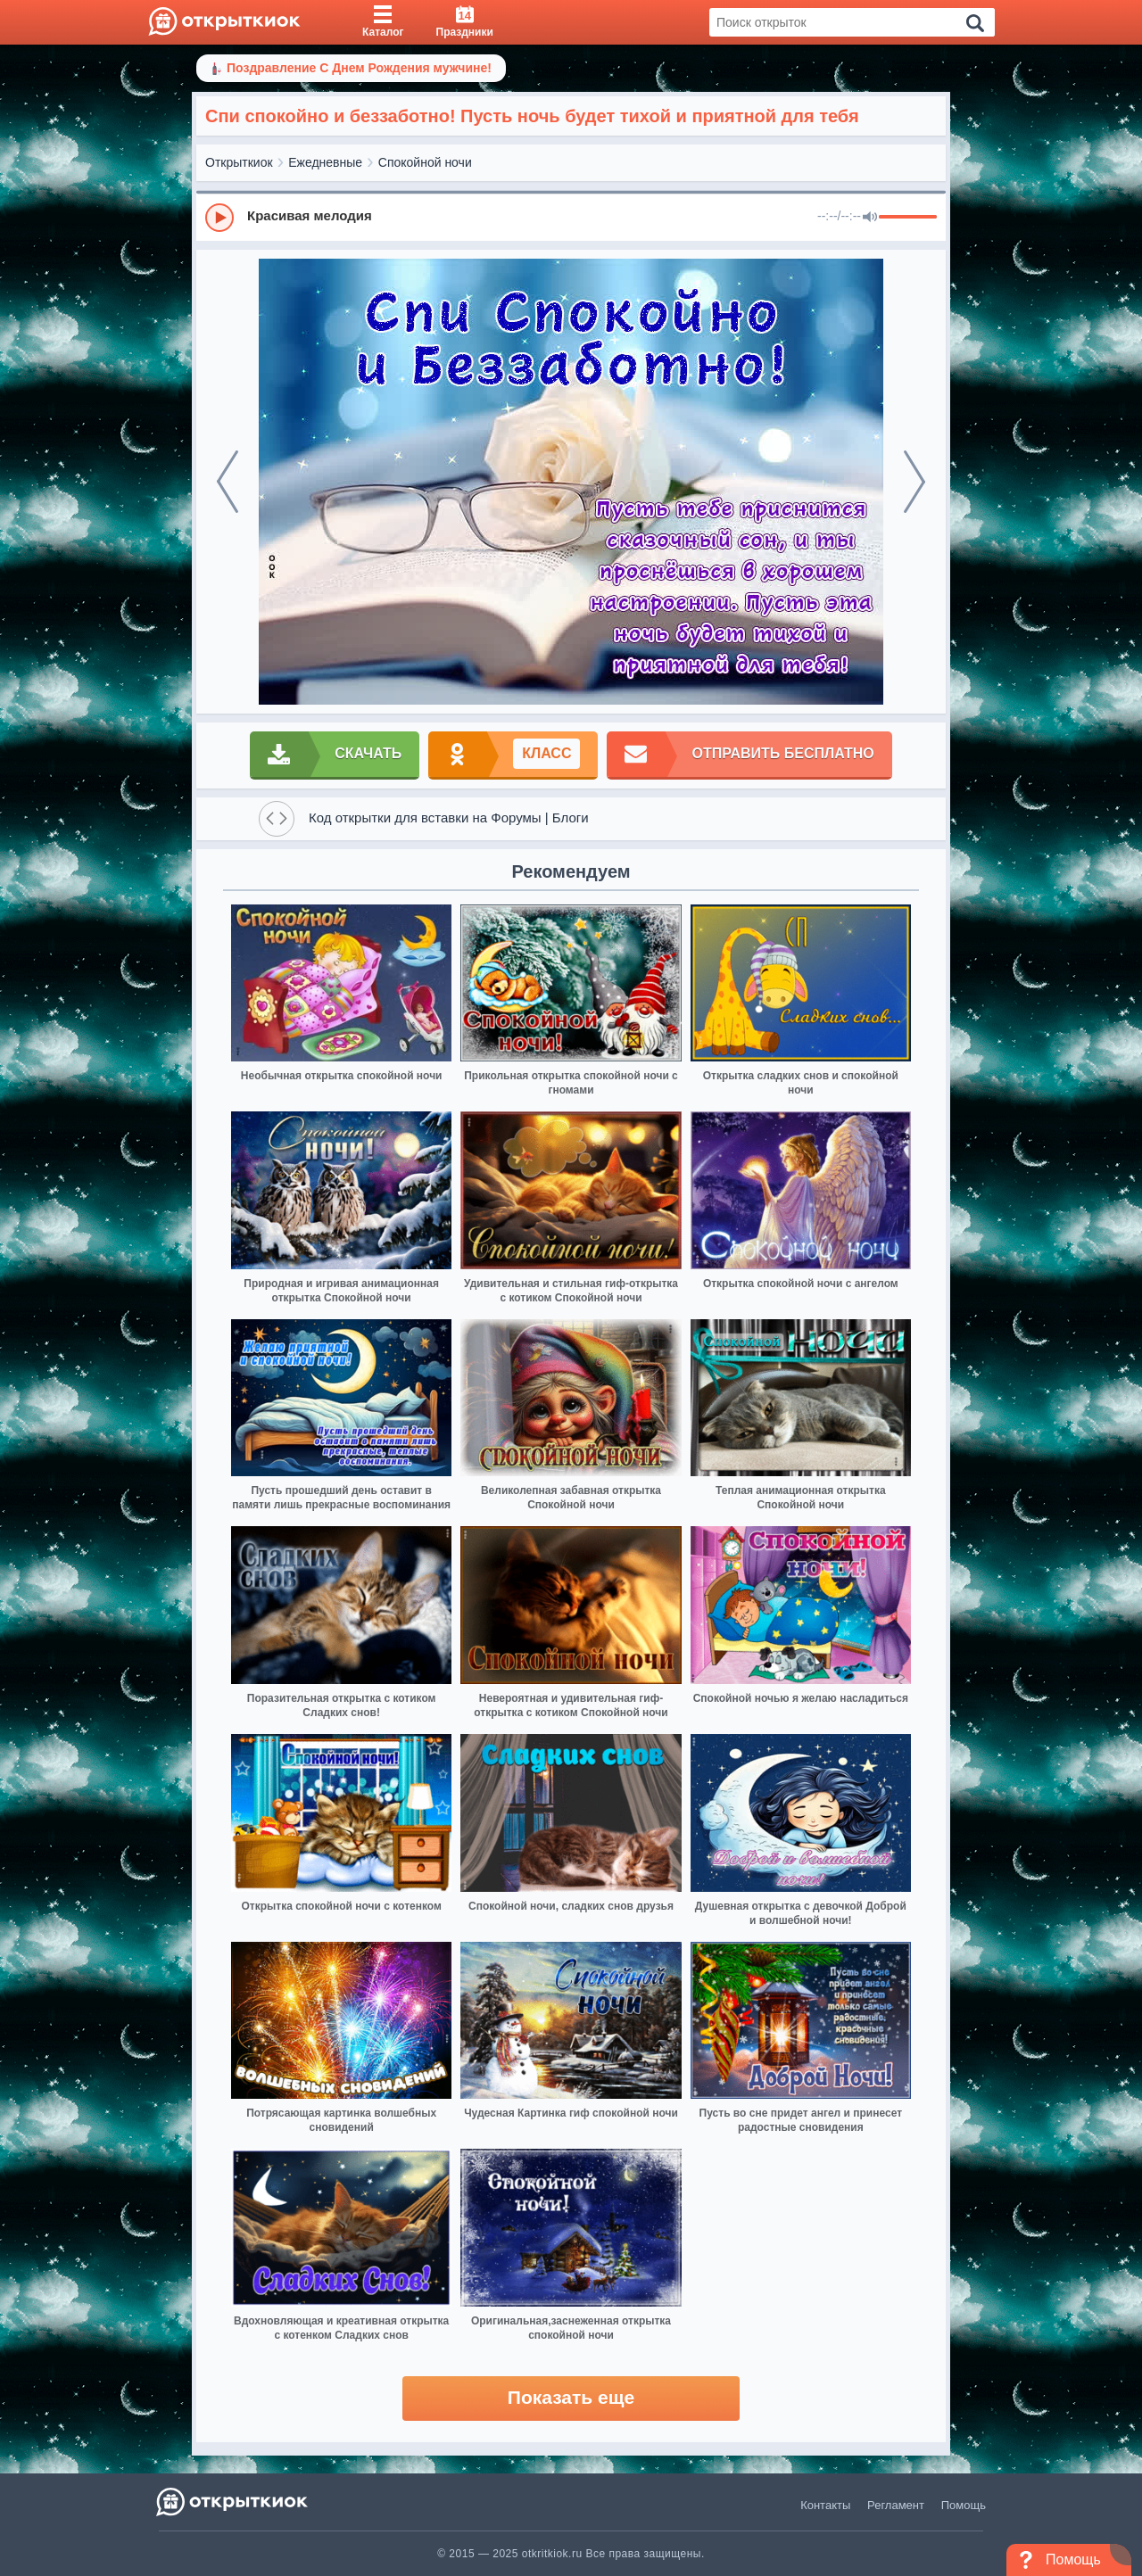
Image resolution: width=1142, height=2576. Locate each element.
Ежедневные (325, 162)
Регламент (895, 2505)
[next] (914, 482)
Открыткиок (239, 162)
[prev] (227, 482)
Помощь (963, 2505)
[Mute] (870, 218)
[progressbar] (908, 217)
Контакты (825, 2505)
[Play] (219, 217)
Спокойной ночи (425, 162)
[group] (571, 217)
